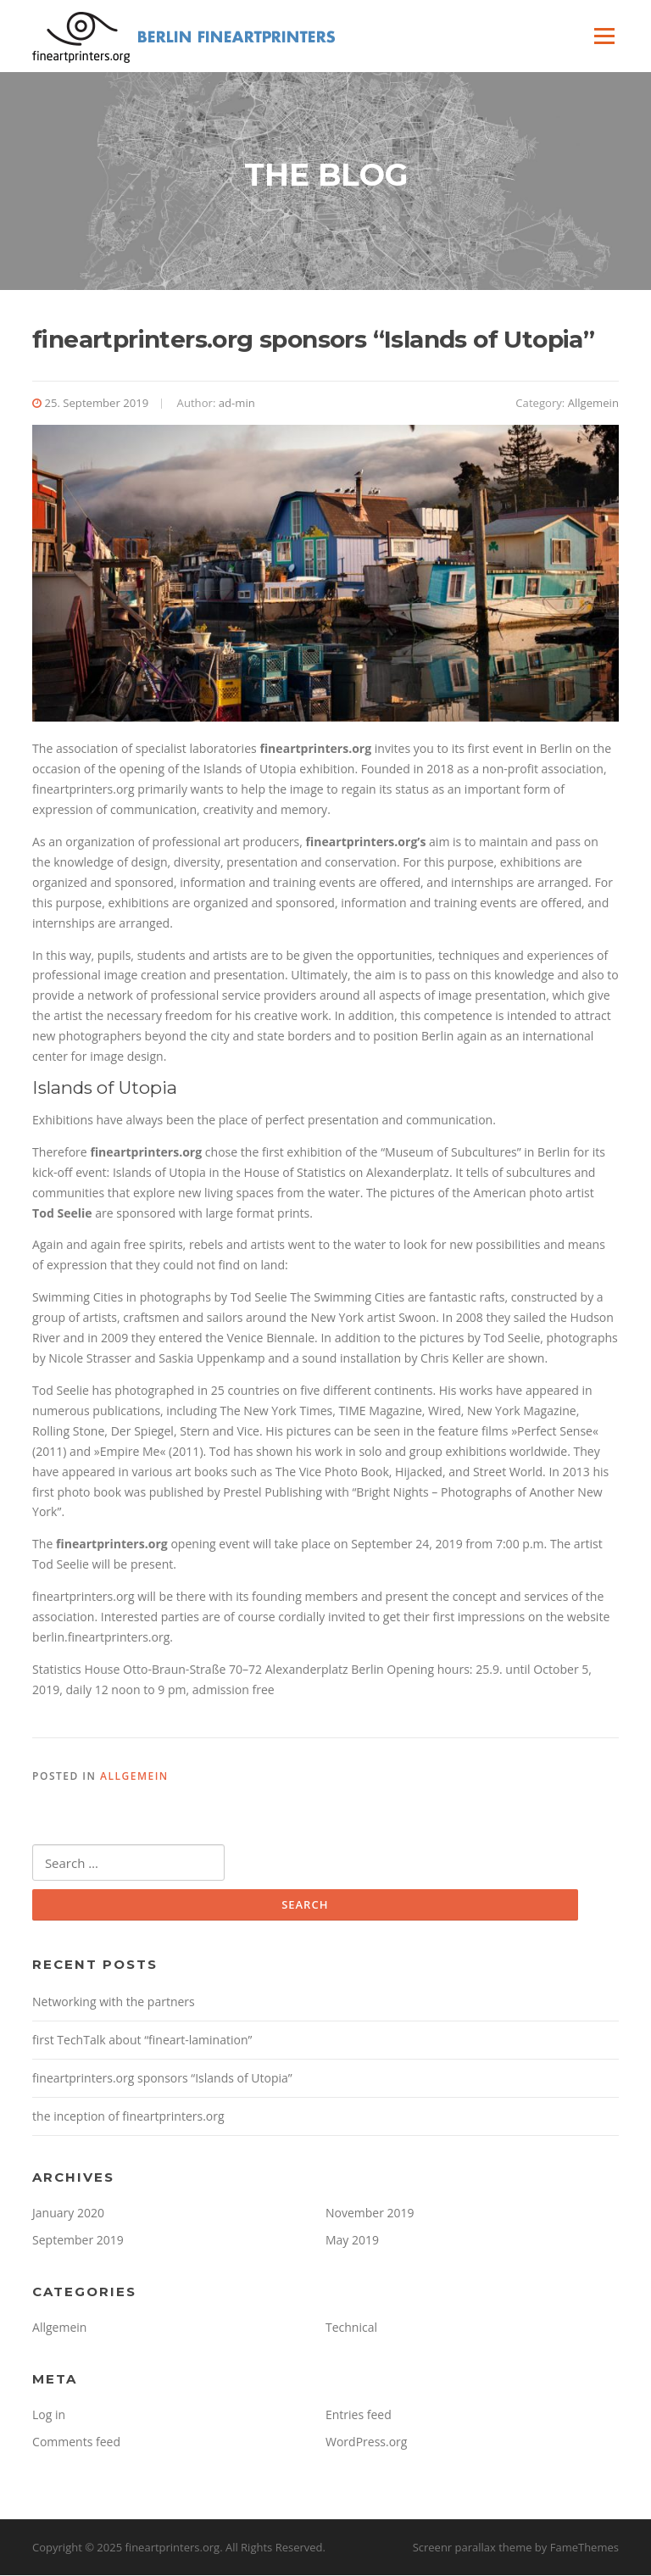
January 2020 (68, 2214)
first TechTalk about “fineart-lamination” (142, 2041)
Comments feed (76, 2442)
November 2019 (370, 2214)
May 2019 (352, 2241)
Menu (604, 36)
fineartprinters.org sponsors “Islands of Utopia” (162, 2079)
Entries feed (359, 2415)
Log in (48, 2415)
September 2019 (78, 2241)
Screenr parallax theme (472, 2548)
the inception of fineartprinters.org (128, 2118)
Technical (351, 2329)
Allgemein (593, 403)
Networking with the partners (113, 2003)
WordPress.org (366, 2442)
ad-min (237, 403)
